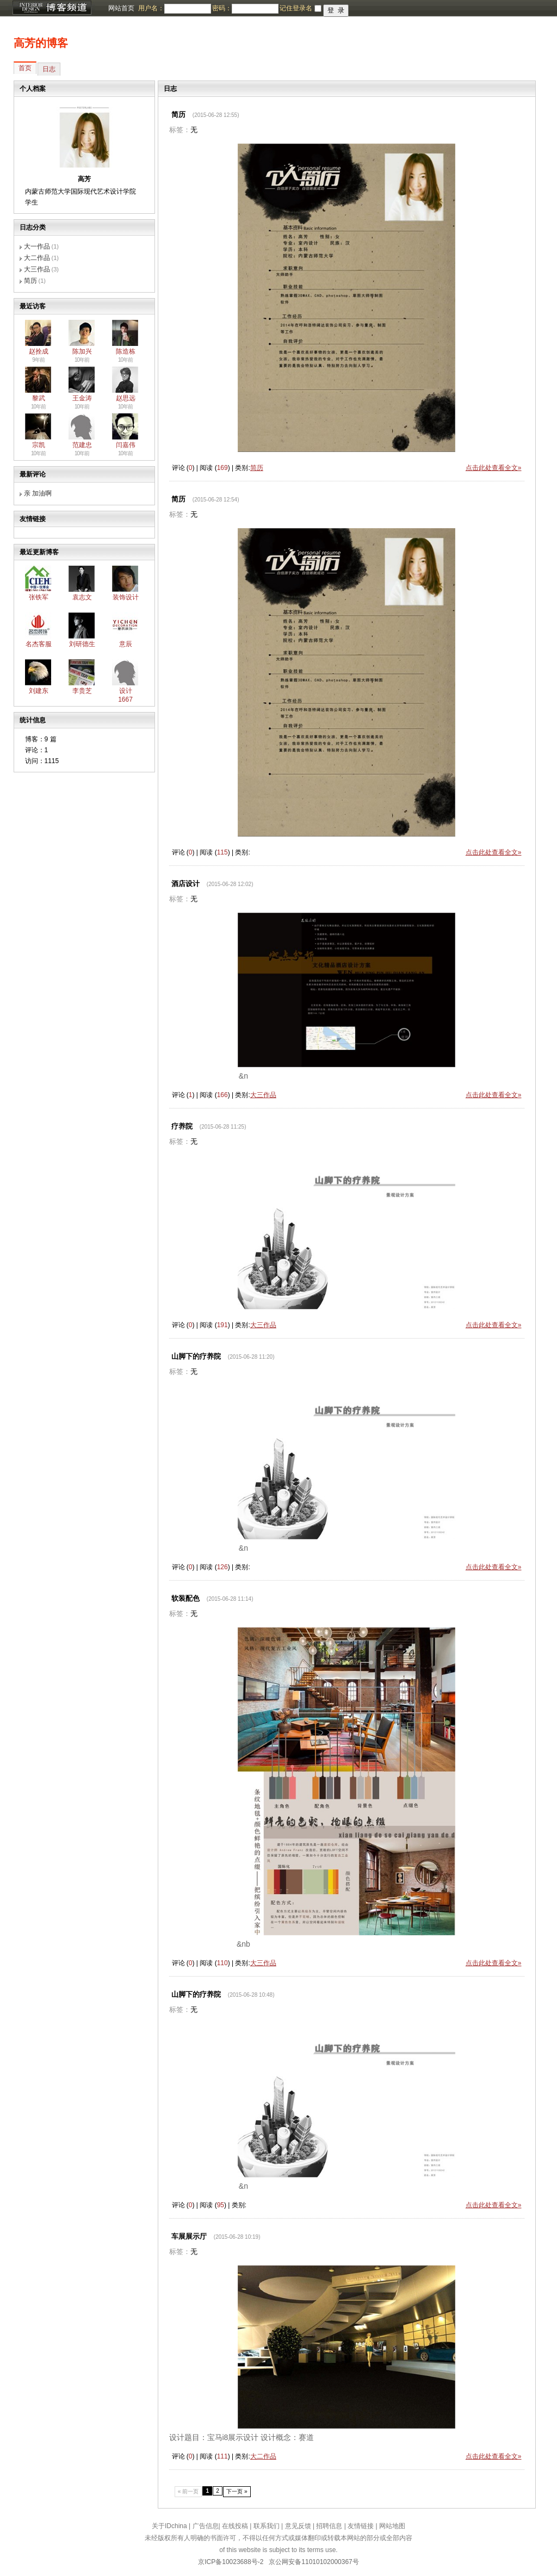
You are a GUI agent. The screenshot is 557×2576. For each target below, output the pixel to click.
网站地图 (392, 2526)
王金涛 (82, 398)
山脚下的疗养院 (196, 1356)
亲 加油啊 (38, 493)
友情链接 (361, 2526)
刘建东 (38, 691)
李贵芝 (82, 691)
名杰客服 (39, 644)
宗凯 (38, 445)
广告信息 (206, 2526)
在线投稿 (235, 2526)
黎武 (38, 398)
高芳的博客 (41, 43)
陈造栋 (125, 351)
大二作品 (37, 258)
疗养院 (182, 1126)
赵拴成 (38, 351)
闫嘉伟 (125, 445)
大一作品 (37, 246)
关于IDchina (169, 2526)
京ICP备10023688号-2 (230, 2562)
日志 (48, 69)
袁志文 (82, 597)
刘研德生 (82, 644)
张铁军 (38, 597)
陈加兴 (82, 351)
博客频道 (51, 8)
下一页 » (236, 2491)
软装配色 (185, 1598)
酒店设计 (185, 884)
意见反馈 (298, 2526)
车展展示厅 (189, 2236)
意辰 (125, 644)
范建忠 (82, 445)
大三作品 (37, 269)
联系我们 (266, 2526)
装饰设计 (126, 597)
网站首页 (121, 8)
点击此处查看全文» (494, 468)
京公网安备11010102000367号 (313, 2562)
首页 (25, 68)
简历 (30, 280)
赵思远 (125, 398)
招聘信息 (329, 2526)
